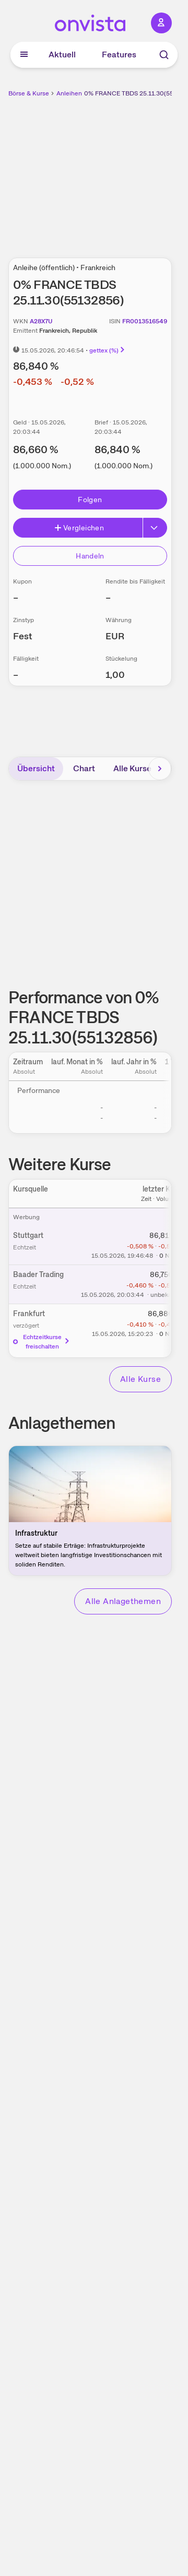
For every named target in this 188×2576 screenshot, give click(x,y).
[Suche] (164, 54)
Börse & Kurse (28, 93)
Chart (84, 768)
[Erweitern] (155, 528)
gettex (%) (107, 350)
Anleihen (69, 93)
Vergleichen (79, 527)
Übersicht (36, 768)
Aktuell (62, 54)
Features (119, 54)
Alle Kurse (132, 768)
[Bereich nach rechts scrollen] (159, 768)
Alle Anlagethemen (123, 1601)
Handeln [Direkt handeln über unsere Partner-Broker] (90, 556)
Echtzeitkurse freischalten (41, 1342)
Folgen (90, 499)
